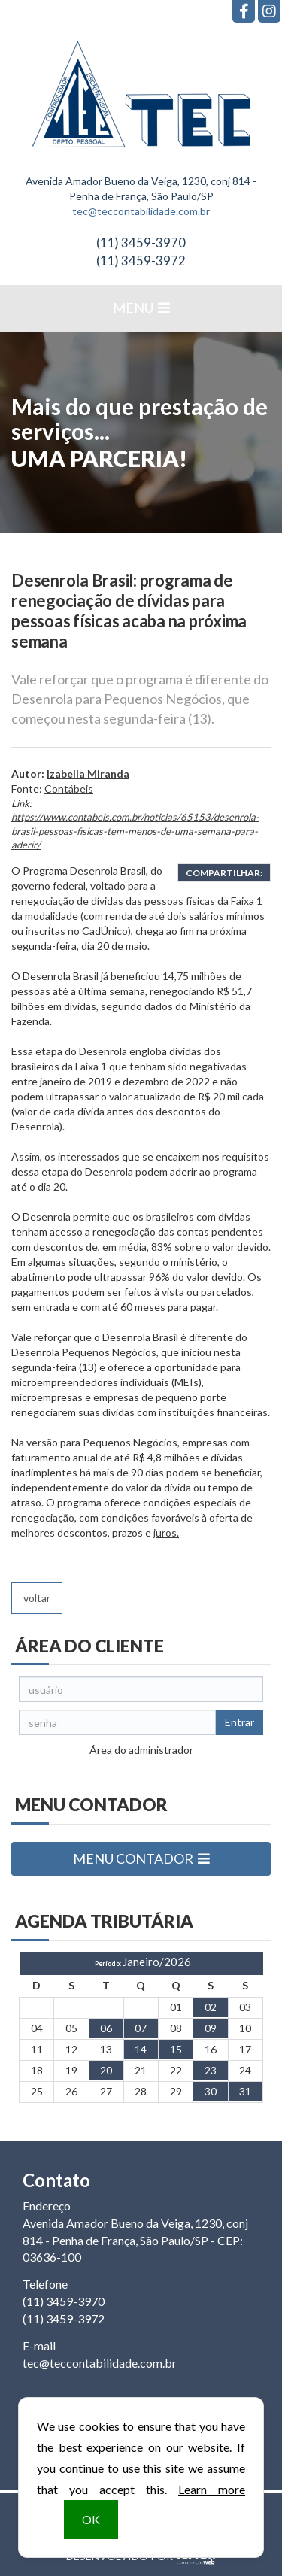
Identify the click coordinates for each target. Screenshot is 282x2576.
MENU (141, 307)
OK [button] (91, 2519)
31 (245, 2091)
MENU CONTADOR (141, 1858)
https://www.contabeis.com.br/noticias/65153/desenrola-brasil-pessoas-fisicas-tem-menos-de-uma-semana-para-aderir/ (135, 831)
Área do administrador (141, 1749)
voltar (36, 1597)
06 (106, 2028)
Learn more (211, 2489)
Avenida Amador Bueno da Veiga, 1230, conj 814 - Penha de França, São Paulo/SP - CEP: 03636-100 (135, 2240)
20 (106, 2070)
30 (211, 2091)
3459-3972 (141, 261)
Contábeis (68, 788)
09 (211, 2028)
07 (141, 2028)
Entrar (239, 1722)
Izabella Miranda (88, 773)
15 (176, 2049)
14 (141, 2049)
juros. (166, 1532)
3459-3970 (141, 242)
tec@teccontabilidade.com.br (141, 211)
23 (211, 2070)
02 (211, 2007)
